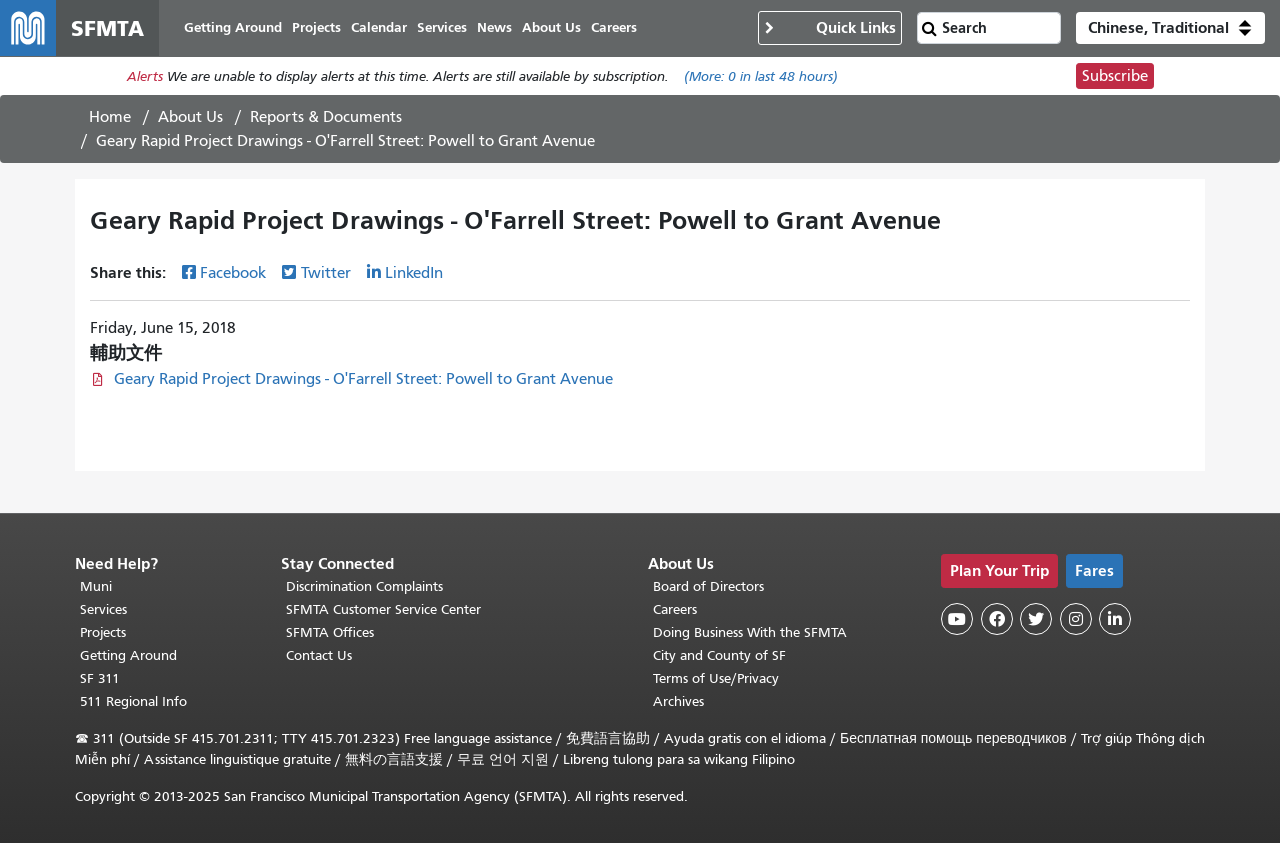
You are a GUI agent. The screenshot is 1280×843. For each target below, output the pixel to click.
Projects (103, 632)
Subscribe (1115, 76)
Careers (675, 609)
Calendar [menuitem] (379, 27)
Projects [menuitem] (316, 27)
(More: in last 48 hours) (761, 76)
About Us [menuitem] (551, 27)
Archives (678, 701)
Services (103, 609)
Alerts (145, 76)
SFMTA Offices (330, 632)
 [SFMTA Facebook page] (997, 619)
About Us (190, 117)
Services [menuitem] (442, 27)
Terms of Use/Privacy (716, 678)
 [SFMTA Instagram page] (1076, 619)
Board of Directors (708, 586)
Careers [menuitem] (614, 27)
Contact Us (319, 655)
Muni (96, 586)
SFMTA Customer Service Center (383, 609)
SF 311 (100, 678)
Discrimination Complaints (364, 586)
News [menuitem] (494, 27)
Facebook (233, 273)
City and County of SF (719, 655)
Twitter (326, 273)
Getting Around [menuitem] (233, 27)
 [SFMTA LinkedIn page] (1115, 619)
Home (110, 117)
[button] (1170, 28)
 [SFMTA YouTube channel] (957, 619)
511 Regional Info (133, 701)
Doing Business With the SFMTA (750, 632)
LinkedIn (414, 273)
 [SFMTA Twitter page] (1036, 619)
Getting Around (128, 655)
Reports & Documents (326, 117)
